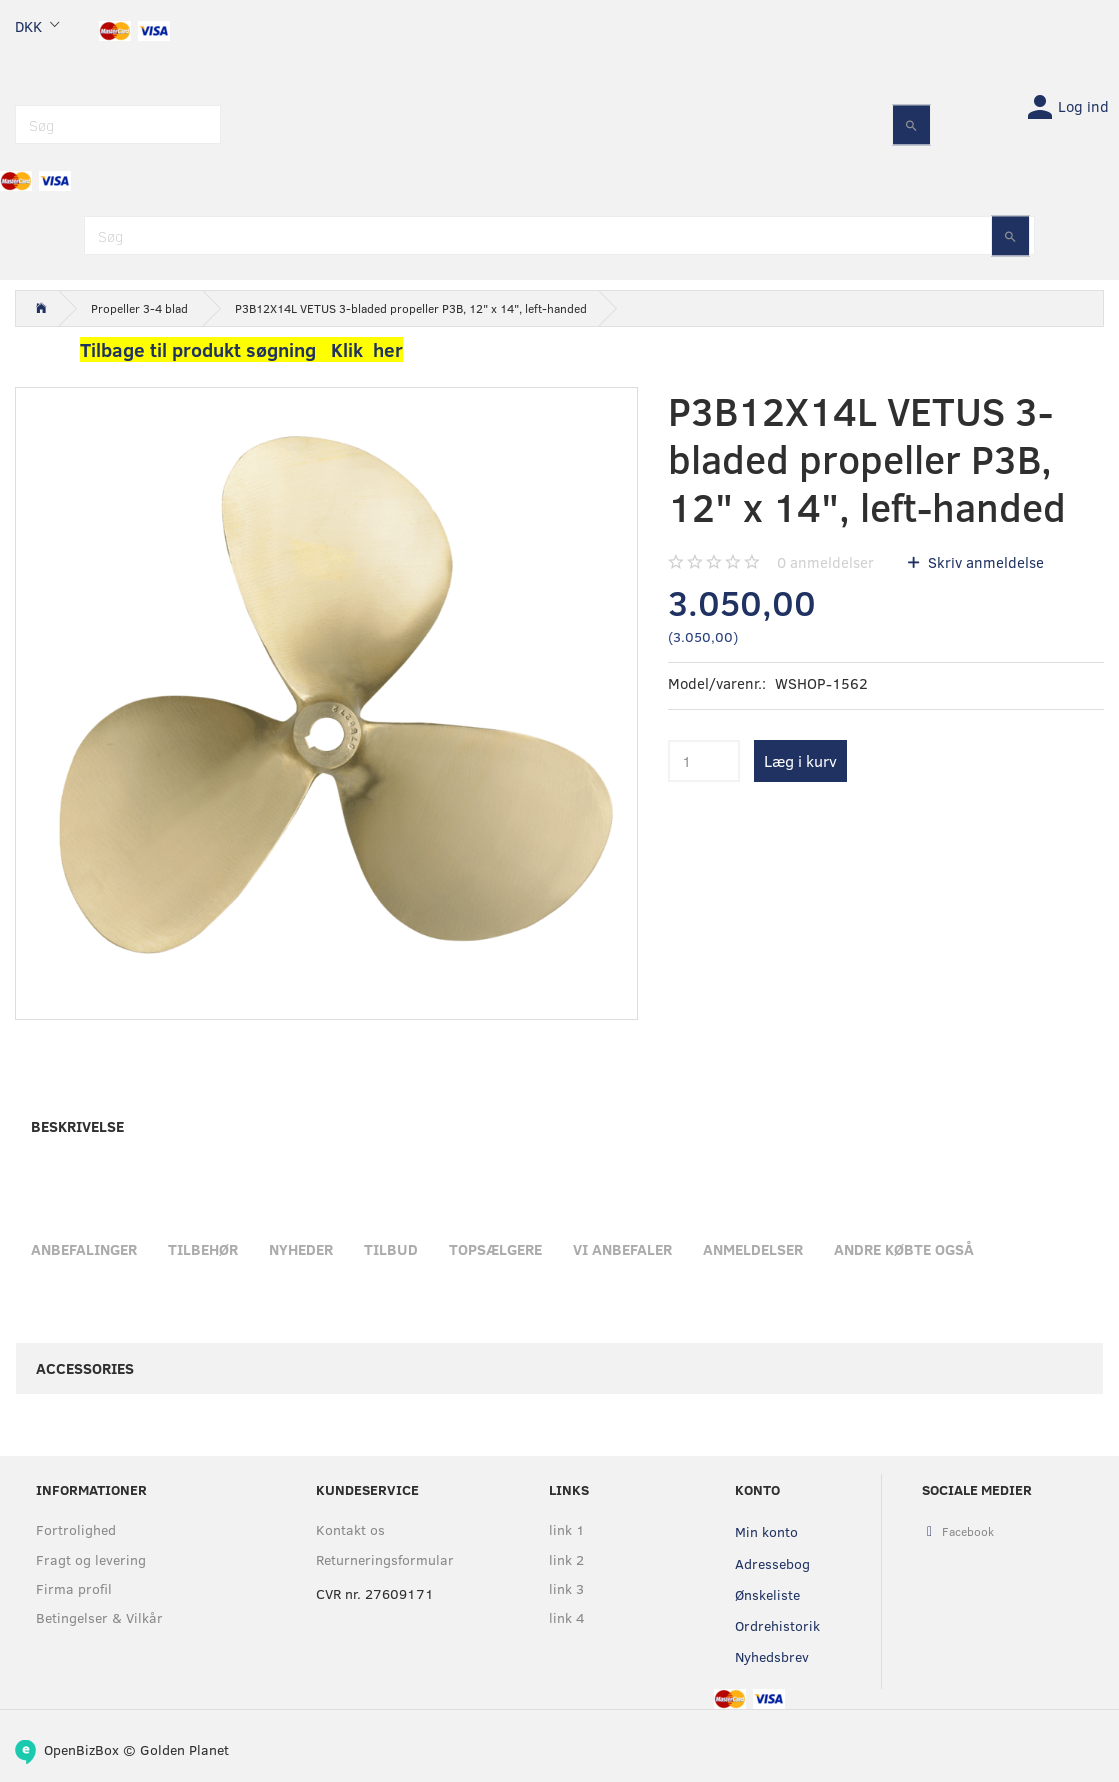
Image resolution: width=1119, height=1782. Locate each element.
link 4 (567, 1617)
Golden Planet (184, 1749)
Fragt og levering (91, 1559)
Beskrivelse (77, 1126)
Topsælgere (495, 1249)
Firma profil (74, 1588)
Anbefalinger (84, 1249)
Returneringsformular (385, 1559)
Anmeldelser (753, 1249)
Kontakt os (350, 1529)
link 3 (566, 1588)
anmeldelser (825, 562)
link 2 (566, 1559)
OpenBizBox (81, 1749)
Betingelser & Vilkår (99, 1617)
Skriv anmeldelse (984, 562)
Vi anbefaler (622, 1249)
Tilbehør (203, 1249)
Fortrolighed (76, 1529)
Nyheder (301, 1249)
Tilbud (391, 1249)
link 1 (567, 1529)
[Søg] (911, 124)
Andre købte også (904, 1249)
